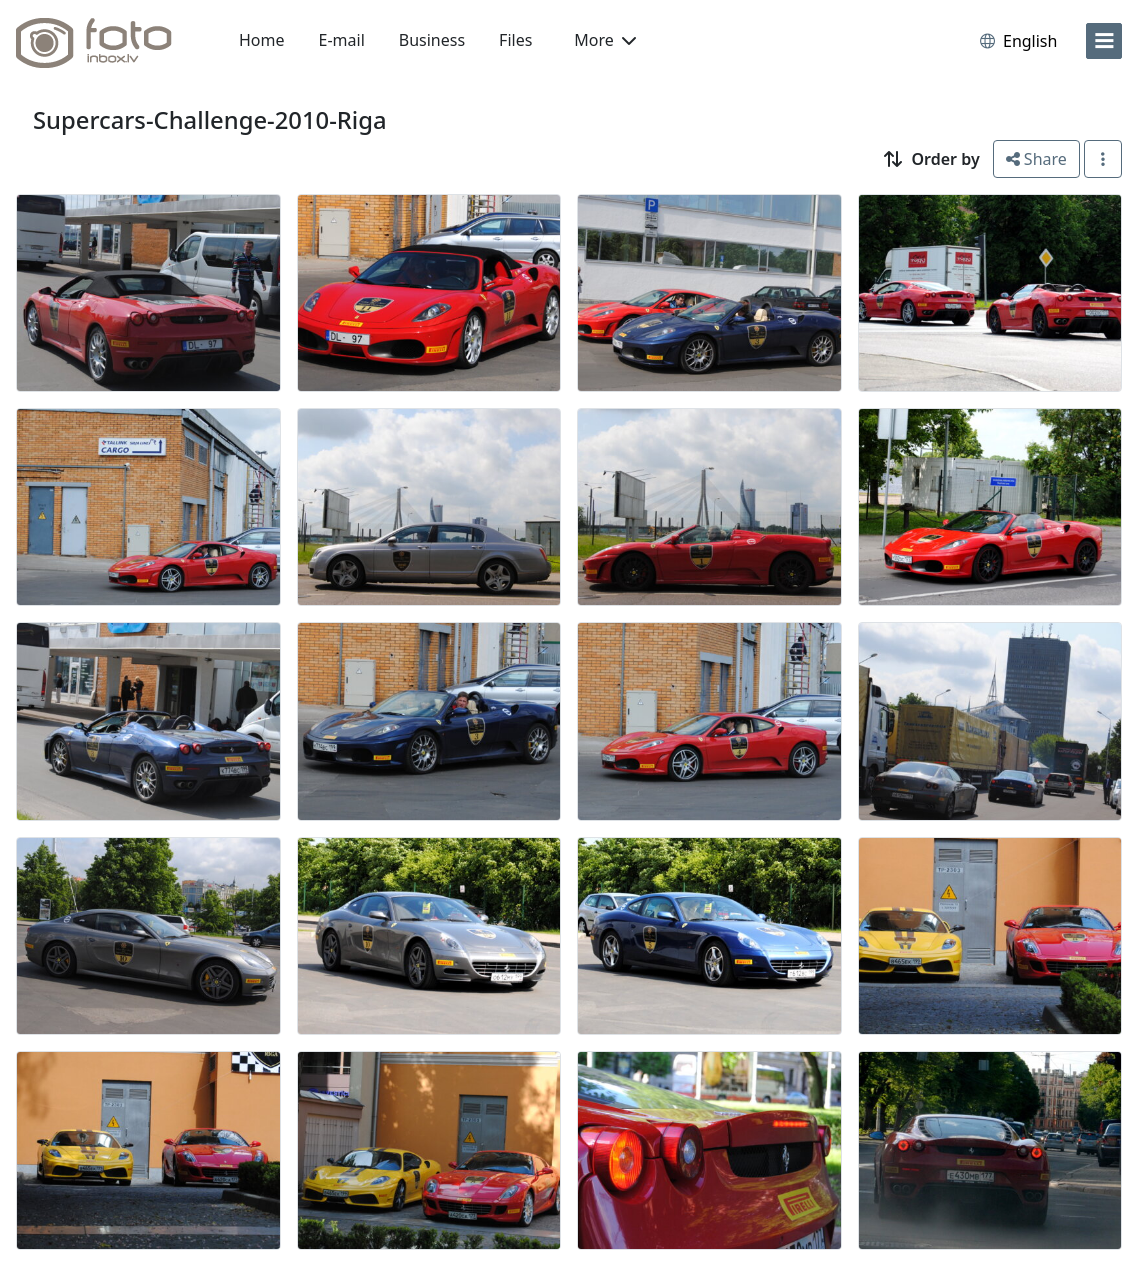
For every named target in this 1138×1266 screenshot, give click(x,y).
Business (432, 40)
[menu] (1104, 41)
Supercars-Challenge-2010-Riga (210, 120)
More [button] (605, 40)
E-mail (342, 40)
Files (515, 40)
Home (262, 40)
